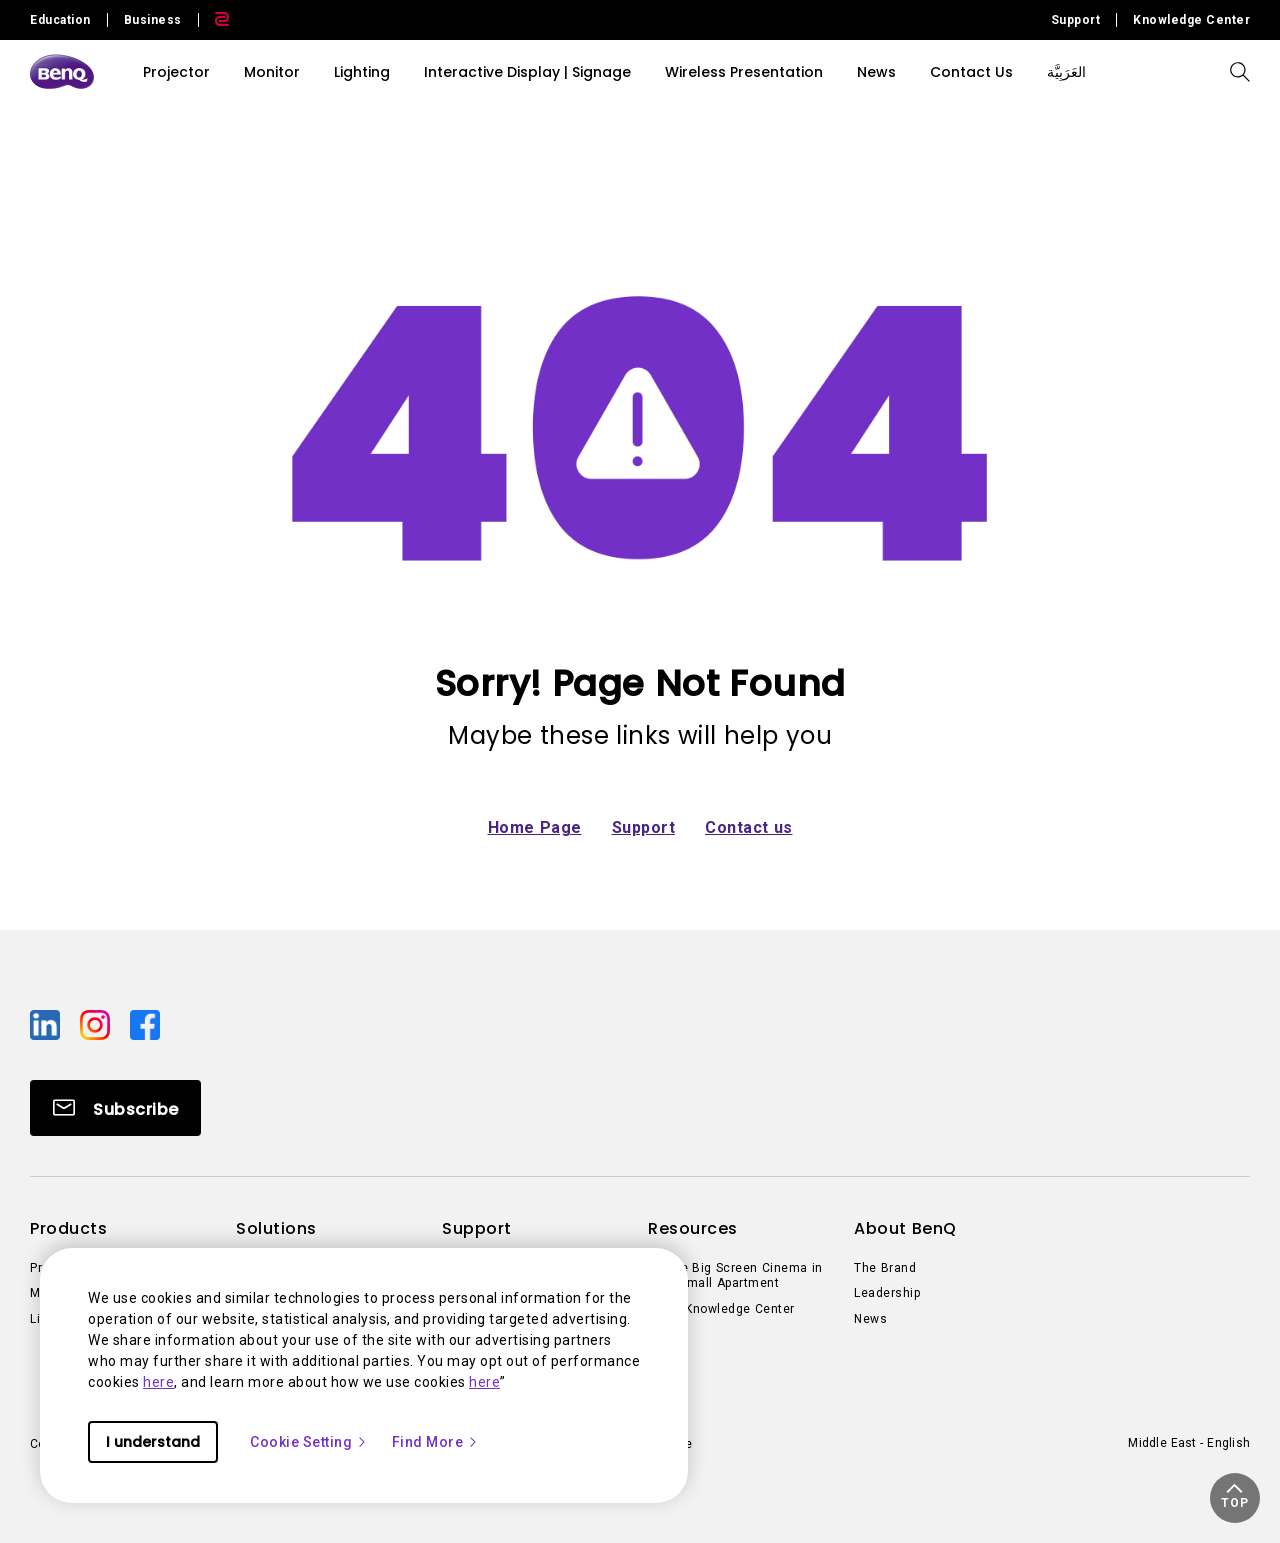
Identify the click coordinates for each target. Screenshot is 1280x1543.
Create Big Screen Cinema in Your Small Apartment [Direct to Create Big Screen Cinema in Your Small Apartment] (735, 1276)
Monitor (272, 72)
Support (644, 827)
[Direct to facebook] (145, 1023)
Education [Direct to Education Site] (60, 20)
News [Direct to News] (870, 1319)
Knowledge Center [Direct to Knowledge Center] (1191, 20)
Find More (436, 1442)
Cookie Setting (309, 1442)
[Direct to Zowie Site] (214, 20)
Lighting (362, 72)
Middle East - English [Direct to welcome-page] (1189, 1443)
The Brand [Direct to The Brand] (885, 1268)
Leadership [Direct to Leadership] (887, 1293)
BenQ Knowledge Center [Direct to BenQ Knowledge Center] (721, 1309)
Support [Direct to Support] (1076, 20)
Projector (176, 72)
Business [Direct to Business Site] (153, 20)
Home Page (535, 827)
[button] (1235, 1498)
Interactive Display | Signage (527, 72)
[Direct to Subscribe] (115, 1108)
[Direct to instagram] (97, 1023)
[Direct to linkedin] (47, 1023)
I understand (153, 1442)
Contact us (749, 827)
